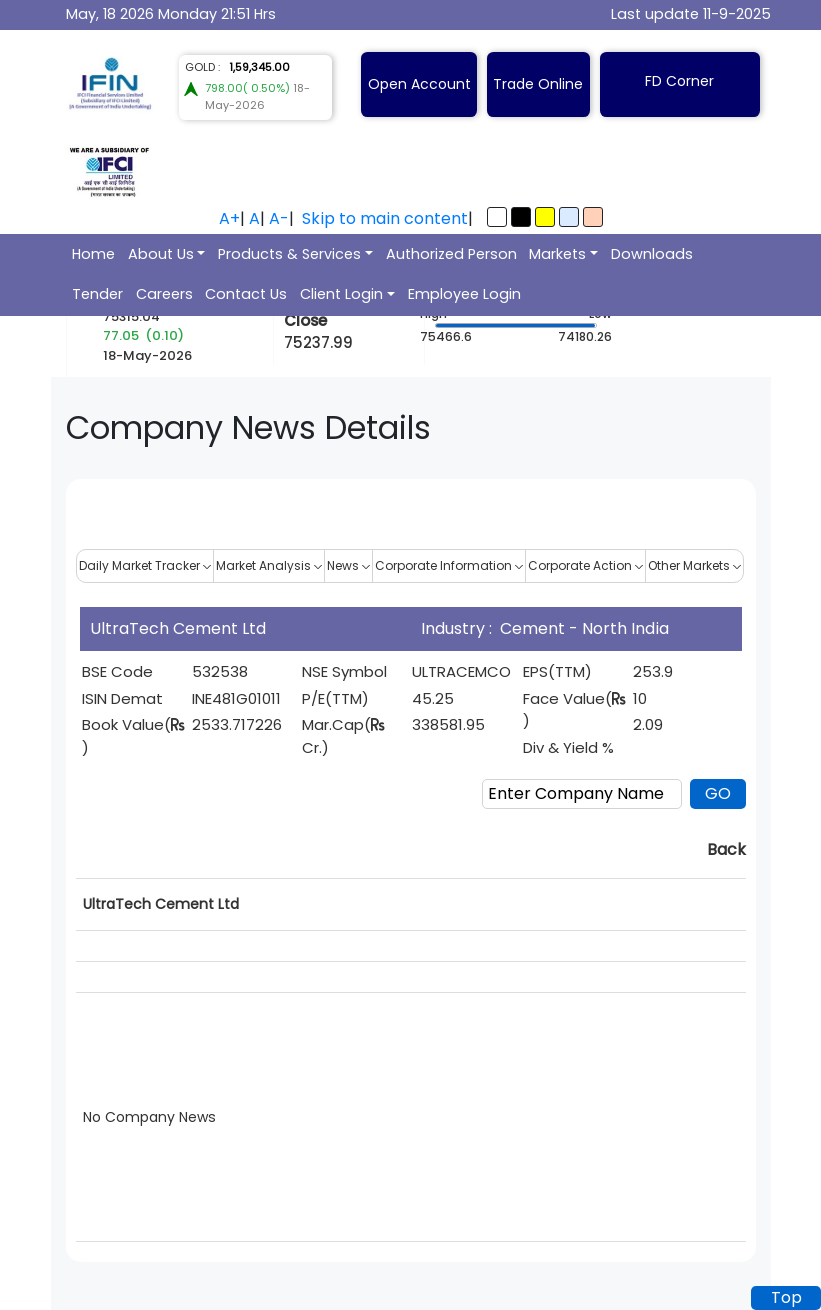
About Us (161, 254)
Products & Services (289, 254)
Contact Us (246, 294)
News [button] (348, 565)
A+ (229, 218)
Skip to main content (385, 218)
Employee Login (464, 294)
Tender (97, 294)
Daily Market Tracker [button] (145, 565)
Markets (557, 254)
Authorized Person (451, 254)
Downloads (652, 254)
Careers (164, 294)
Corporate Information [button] (449, 565)
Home (93, 254)
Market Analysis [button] (269, 565)
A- (279, 218)
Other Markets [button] (694, 565)
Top (786, 1297)
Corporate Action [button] (585, 565)
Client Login (341, 294)
